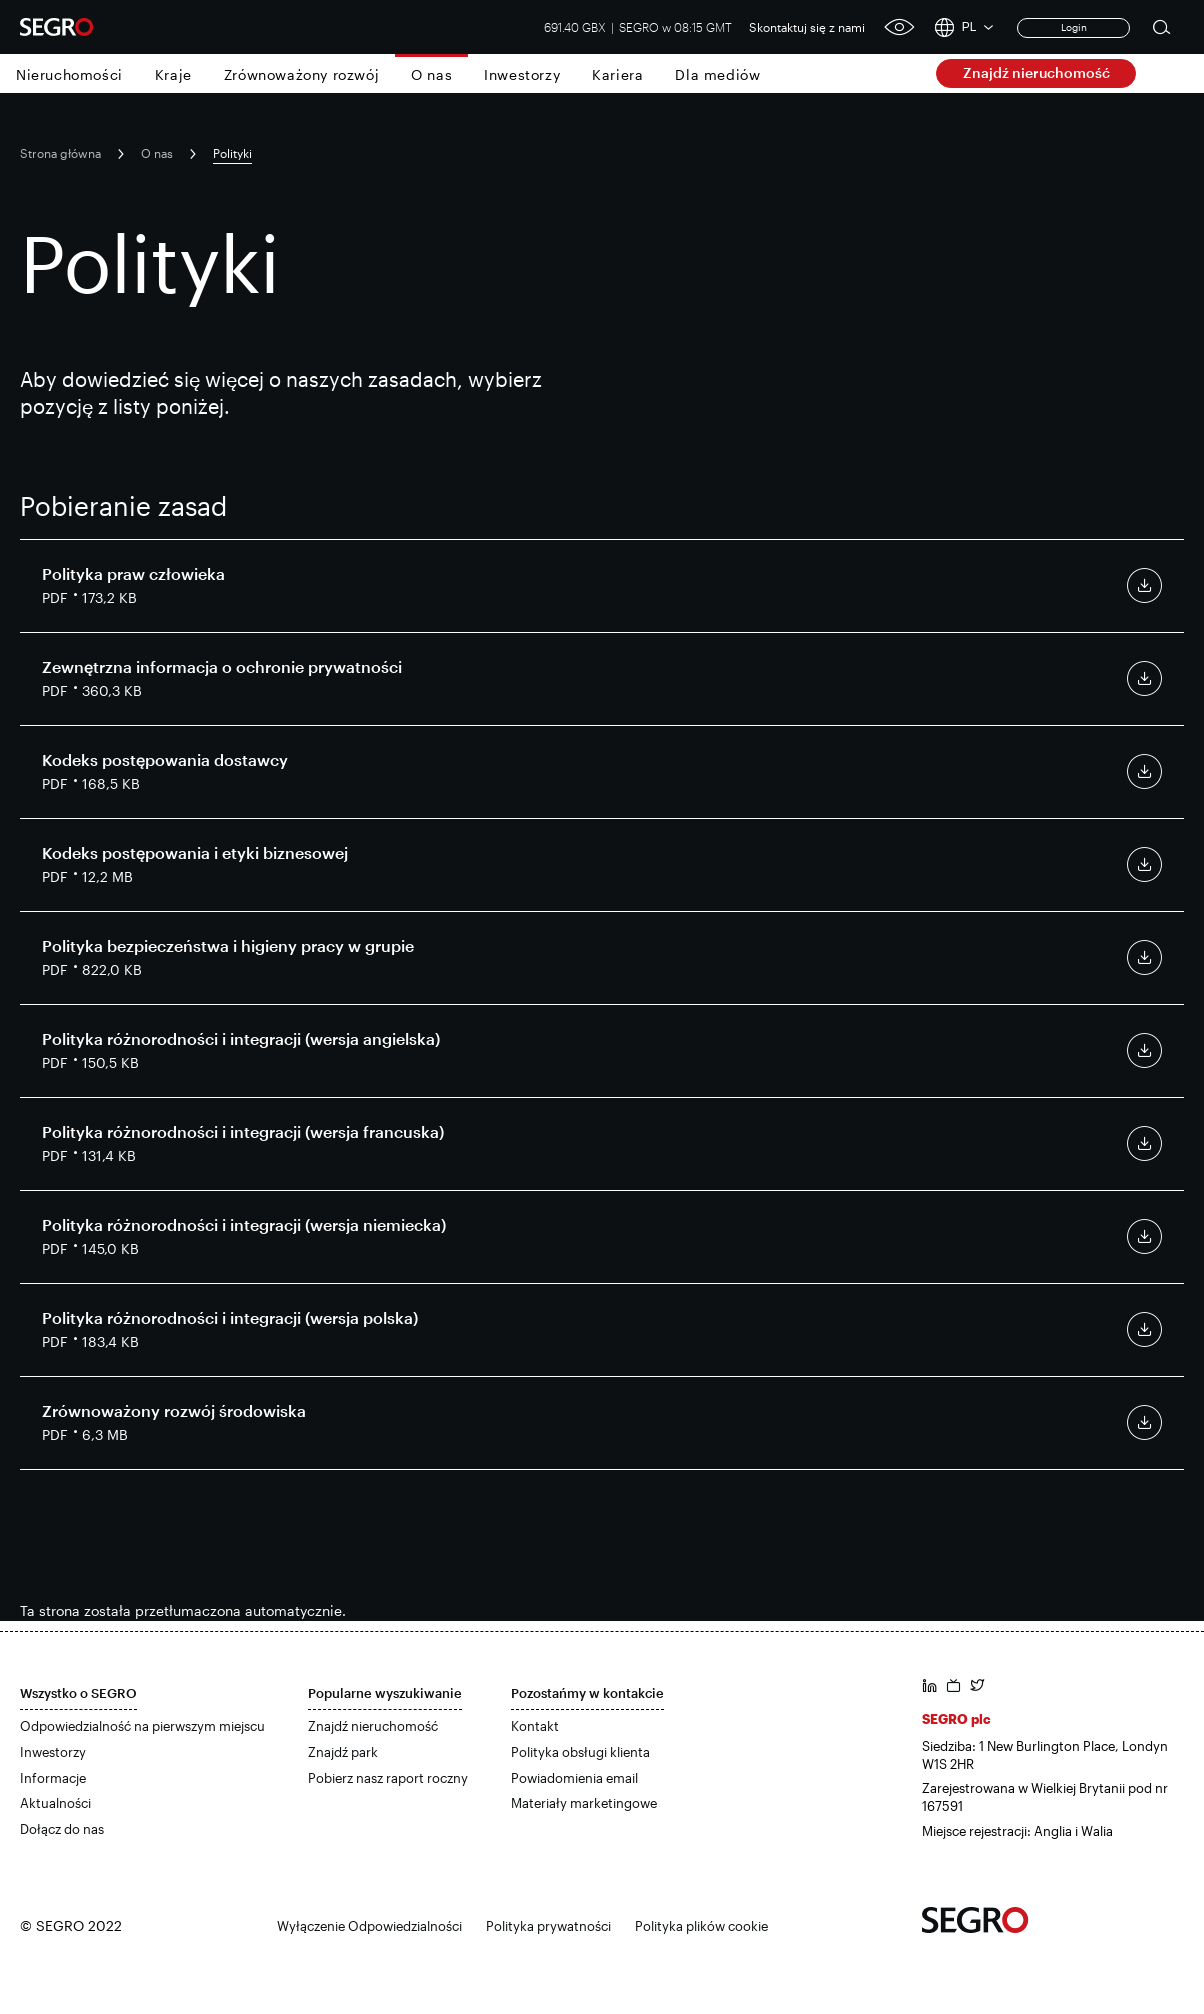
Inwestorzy (522, 74)
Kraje (173, 74)
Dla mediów (717, 74)
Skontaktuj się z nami (807, 27)
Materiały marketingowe (584, 1803)
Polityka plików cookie (701, 1926)
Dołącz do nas (62, 1829)
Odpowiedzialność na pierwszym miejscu (142, 1726)
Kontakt (535, 1726)
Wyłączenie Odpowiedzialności (369, 1926)
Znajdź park (343, 1752)
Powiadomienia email (574, 1778)
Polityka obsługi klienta (580, 1752)
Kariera (617, 74)
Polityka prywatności (548, 1926)
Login (1074, 27)
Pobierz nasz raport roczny (388, 1778)
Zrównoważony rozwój (301, 74)
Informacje (53, 1778)
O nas (431, 74)
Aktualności (55, 1803)
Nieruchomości (69, 74)
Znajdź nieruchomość (1036, 72)
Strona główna (60, 153)
